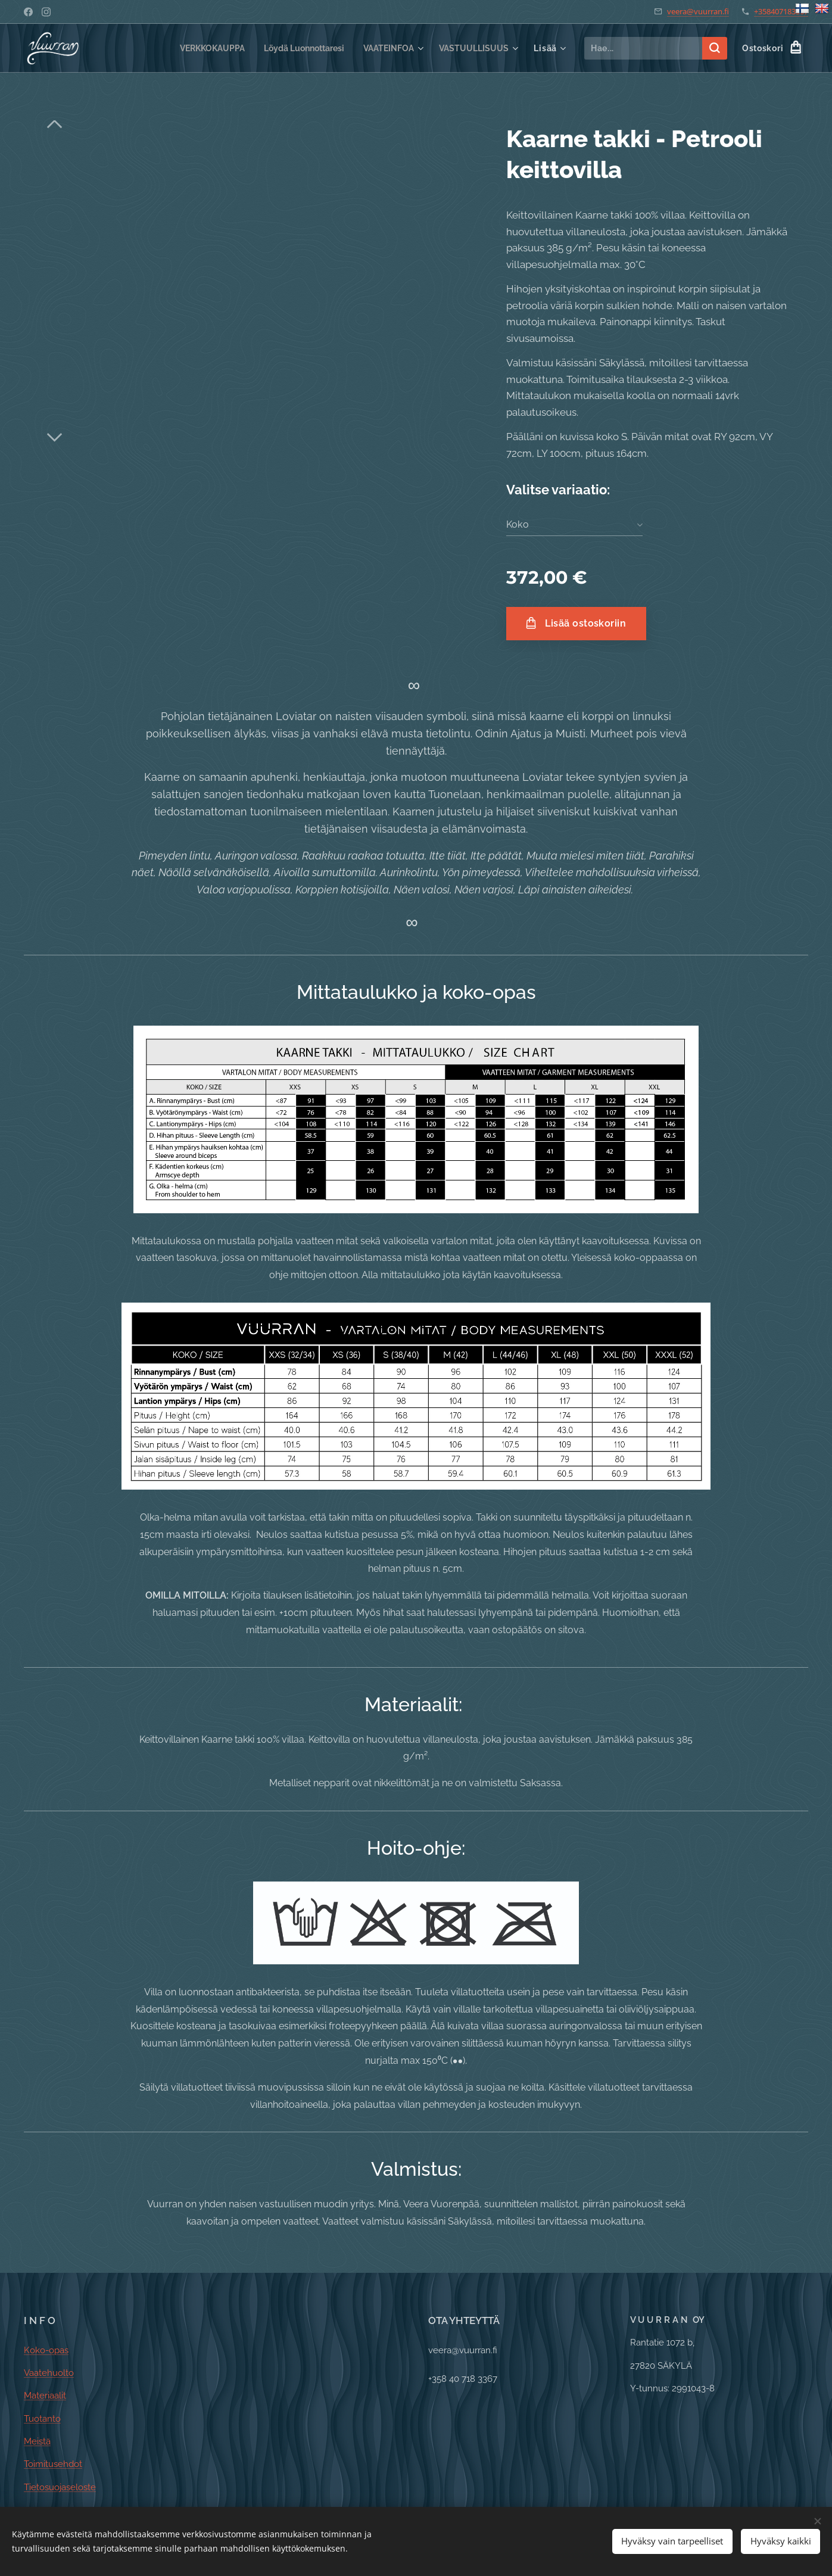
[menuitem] (196, 48)
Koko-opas (46, 2350)
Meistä (37, 2441)
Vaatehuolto (49, 2373)
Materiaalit (45, 2395)
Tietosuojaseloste (60, 2487)
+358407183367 (781, 11)
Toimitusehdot (53, 2464)
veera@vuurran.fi (698, 11)
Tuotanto (42, 2418)
